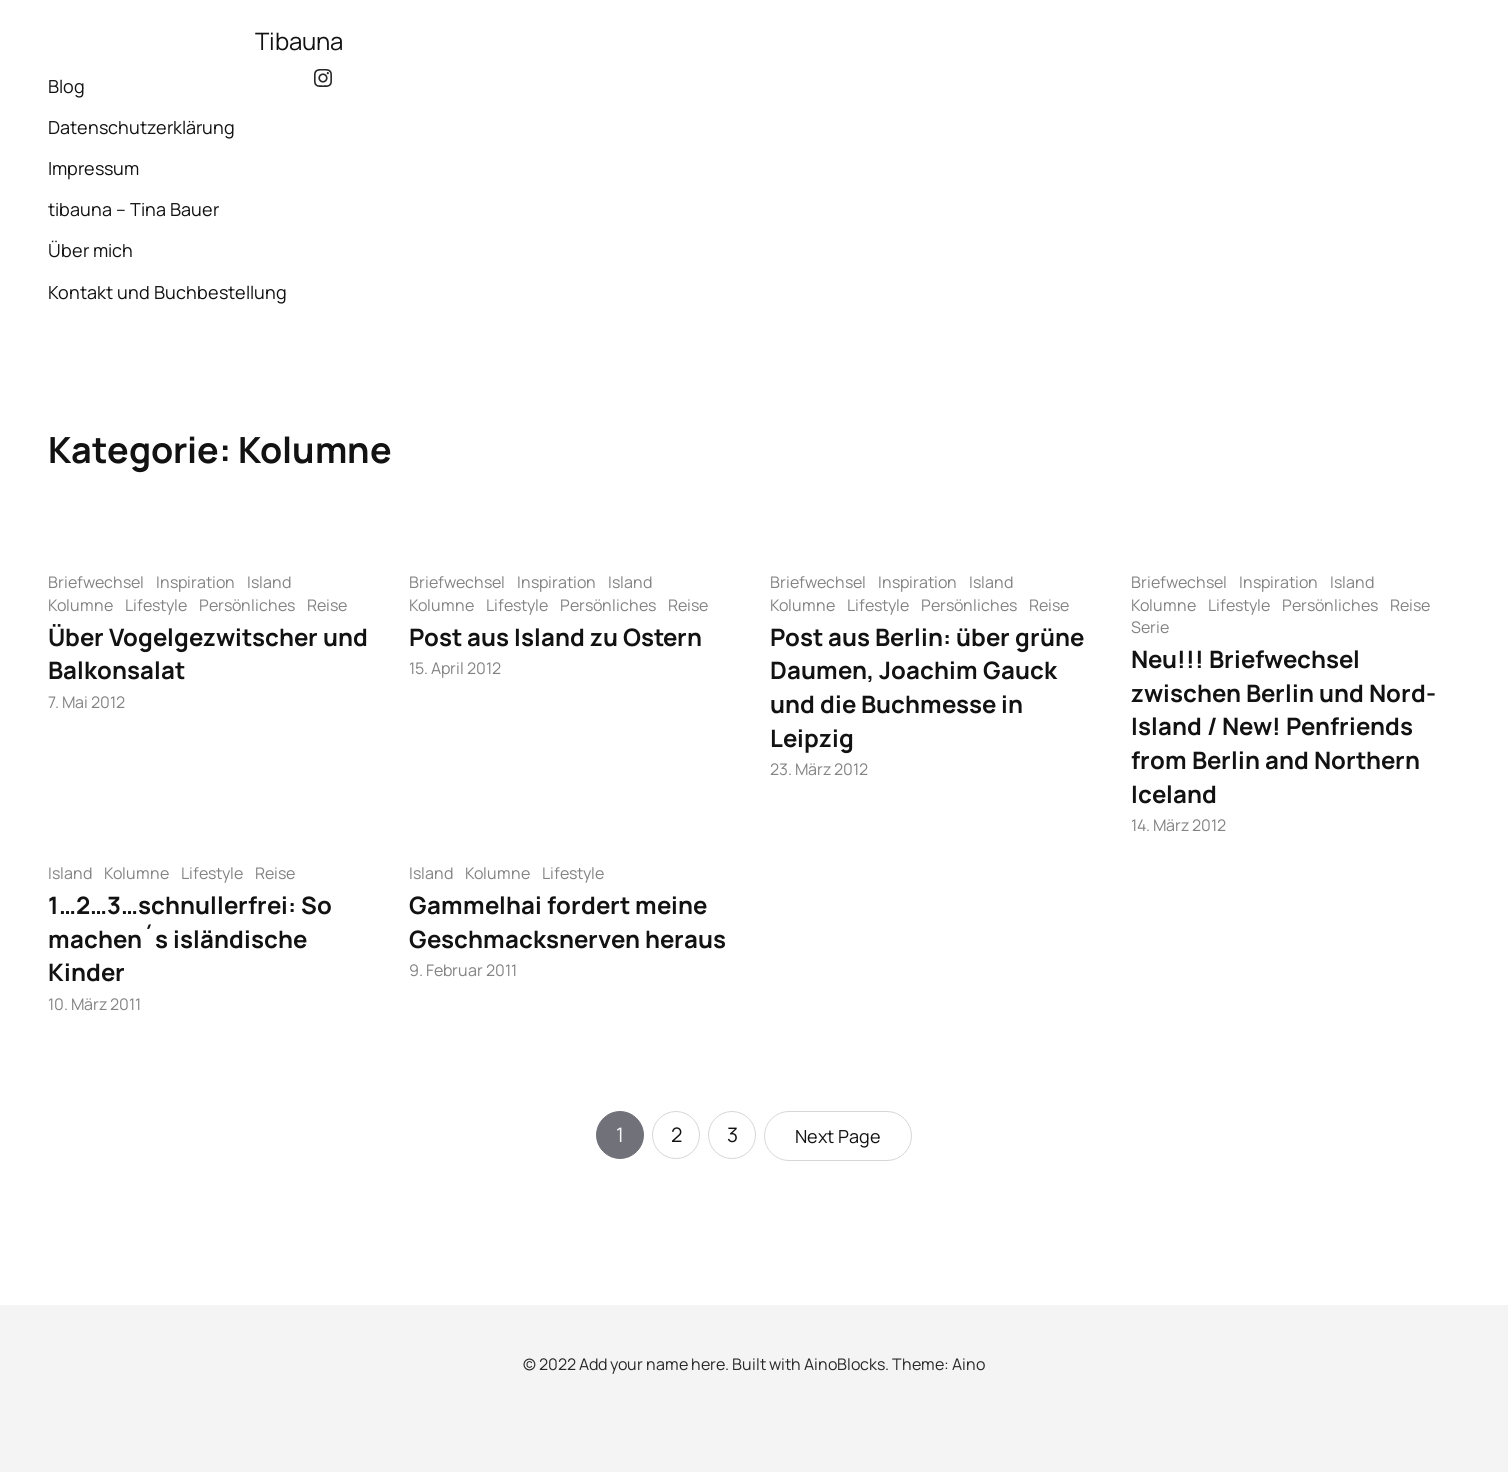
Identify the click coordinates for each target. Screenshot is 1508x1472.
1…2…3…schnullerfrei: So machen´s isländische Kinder (190, 938)
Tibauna (299, 40)
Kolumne (80, 605)
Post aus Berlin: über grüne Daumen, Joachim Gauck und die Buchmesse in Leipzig (927, 687)
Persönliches (247, 605)
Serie (1150, 627)
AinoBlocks (844, 1364)
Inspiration (195, 582)
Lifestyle (156, 605)
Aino (968, 1364)
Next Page (838, 1136)
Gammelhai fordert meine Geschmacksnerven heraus (567, 921)
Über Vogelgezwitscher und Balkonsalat (208, 653)
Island (269, 582)
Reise (327, 605)
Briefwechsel (96, 582)
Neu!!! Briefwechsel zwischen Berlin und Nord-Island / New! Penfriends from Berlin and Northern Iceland (1283, 725)
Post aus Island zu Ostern (555, 636)
